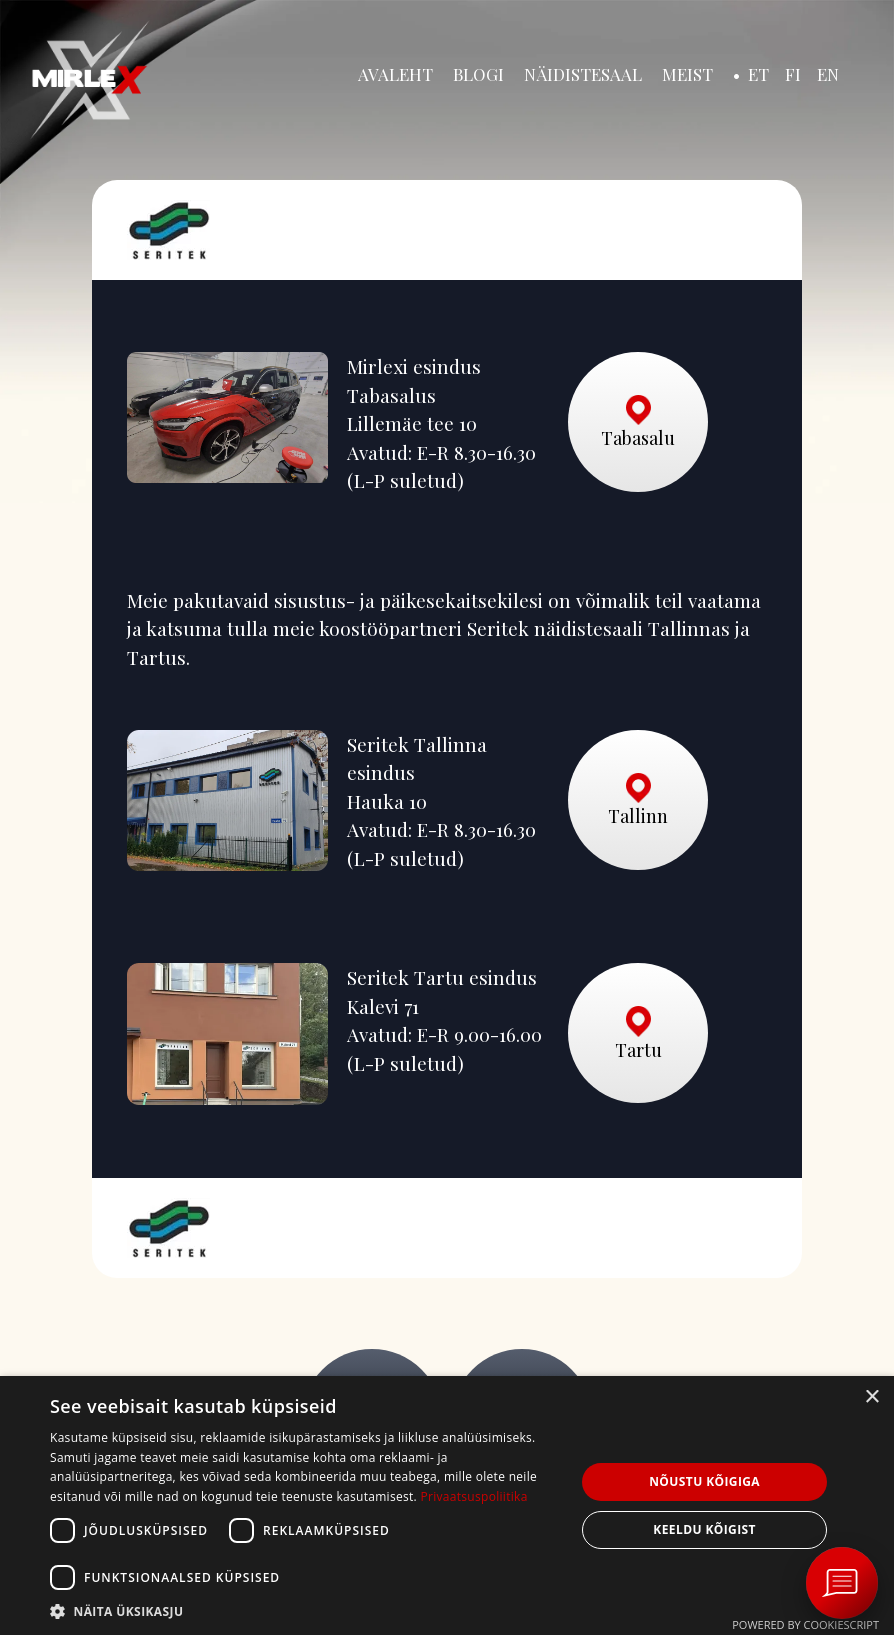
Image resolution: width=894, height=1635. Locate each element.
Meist (687, 74)
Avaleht (395, 74)
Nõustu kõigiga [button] (704, 1481)
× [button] (871, 1397)
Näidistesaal (583, 74)
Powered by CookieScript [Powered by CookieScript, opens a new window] (805, 1624)
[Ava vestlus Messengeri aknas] (842, 1583)
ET (758, 74)
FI (793, 74)
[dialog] (447, 1505)
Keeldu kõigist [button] (704, 1529)
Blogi (478, 74)
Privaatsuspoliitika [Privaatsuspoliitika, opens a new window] (473, 1496)
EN (828, 74)
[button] (305, 1610)
